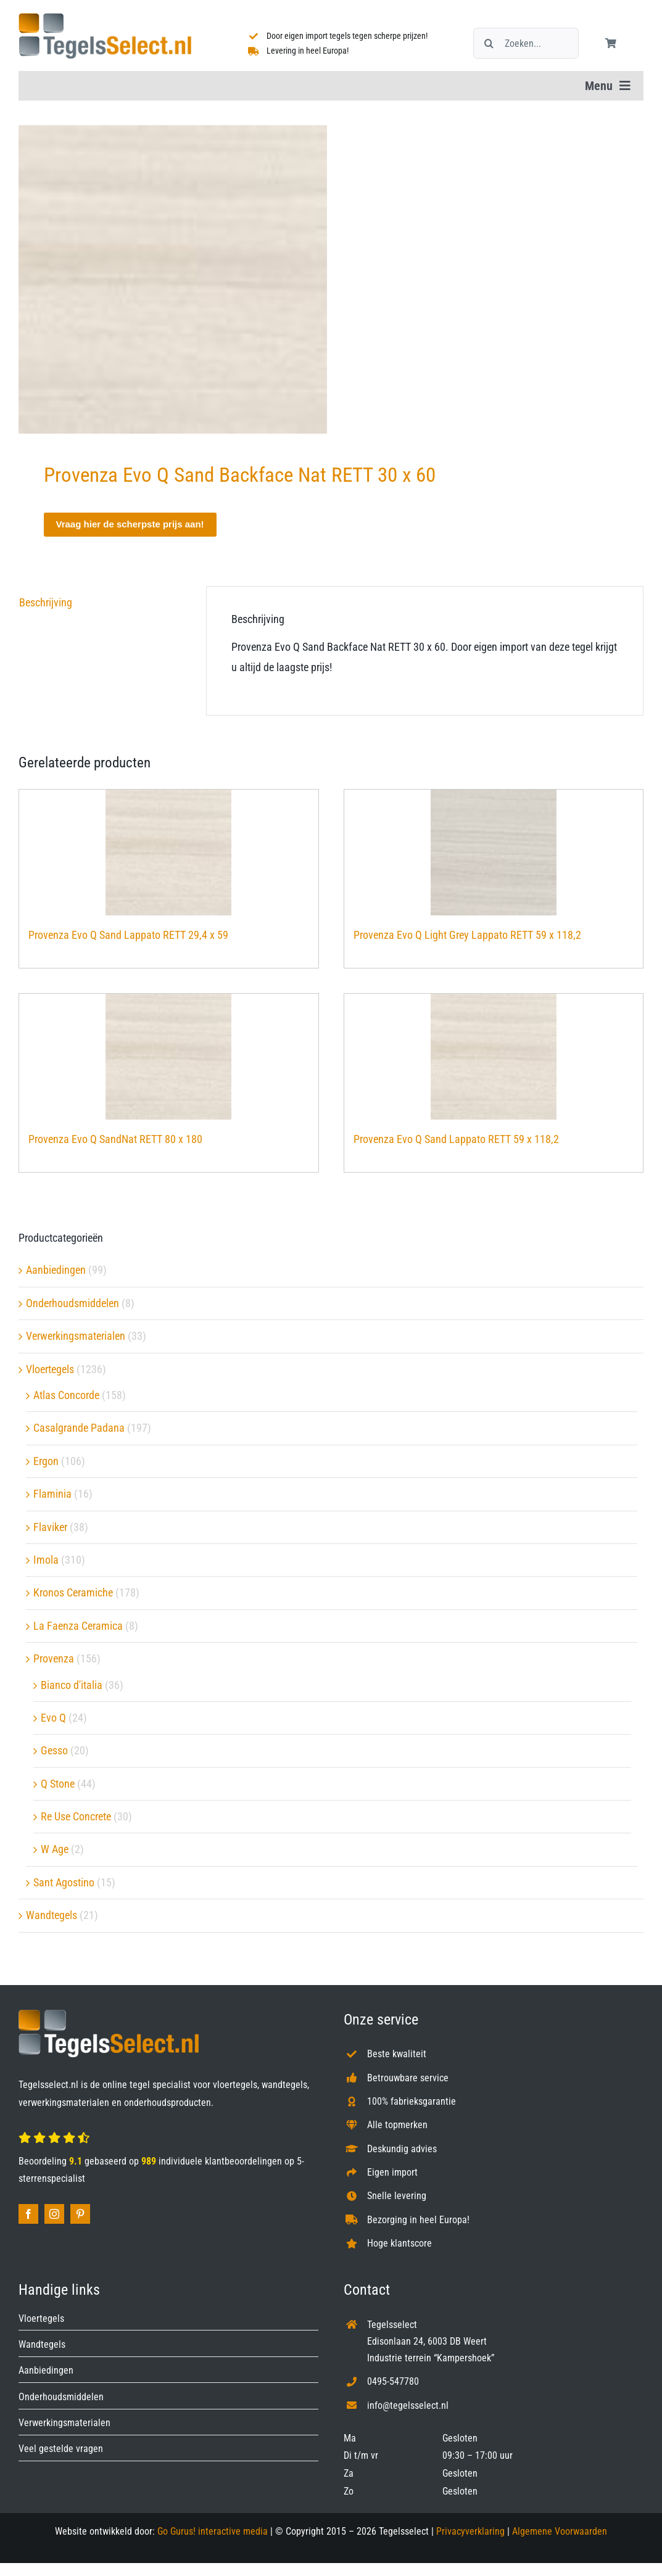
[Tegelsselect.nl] (105, 18)
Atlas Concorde (66, 1395)
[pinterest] (80, 2214)
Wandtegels (51, 1915)
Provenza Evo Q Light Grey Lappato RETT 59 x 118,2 (467, 934)
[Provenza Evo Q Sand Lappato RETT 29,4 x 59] (168, 852)
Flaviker (50, 1527)
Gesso (54, 1750)
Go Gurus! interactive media (212, 2531)
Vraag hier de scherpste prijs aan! (130, 524)
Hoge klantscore (399, 2243)
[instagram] (54, 2214)
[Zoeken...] (525, 43)
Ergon (46, 1461)
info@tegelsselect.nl (408, 2405)
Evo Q (53, 1717)
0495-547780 (393, 2381)
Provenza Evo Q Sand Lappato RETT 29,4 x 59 (128, 934)
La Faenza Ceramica (78, 1625)
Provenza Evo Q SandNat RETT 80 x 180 (115, 1139)
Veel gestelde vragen (61, 2448)
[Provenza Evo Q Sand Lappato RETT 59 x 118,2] (493, 1057)
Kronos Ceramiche (73, 1592)
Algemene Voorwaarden (559, 2531)
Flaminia (52, 1493)
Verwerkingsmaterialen (75, 1335)
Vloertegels (50, 1369)
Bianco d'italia (71, 1684)
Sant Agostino (63, 1882)
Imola (46, 1559)
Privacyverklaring (470, 2531)
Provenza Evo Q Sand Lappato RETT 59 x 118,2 (456, 1139)
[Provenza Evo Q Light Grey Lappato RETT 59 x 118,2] (493, 852)
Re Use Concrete (76, 1816)
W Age (54, 1849)
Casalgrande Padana (79, 1427)
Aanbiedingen (56, 1269)
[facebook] (28, 2214)
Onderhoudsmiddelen (72, 1303)
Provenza (53, 1658)
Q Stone (58, 1783)
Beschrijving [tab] (45, 602)
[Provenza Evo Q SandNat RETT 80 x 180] (168, 1057)
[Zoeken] (488, 43)
